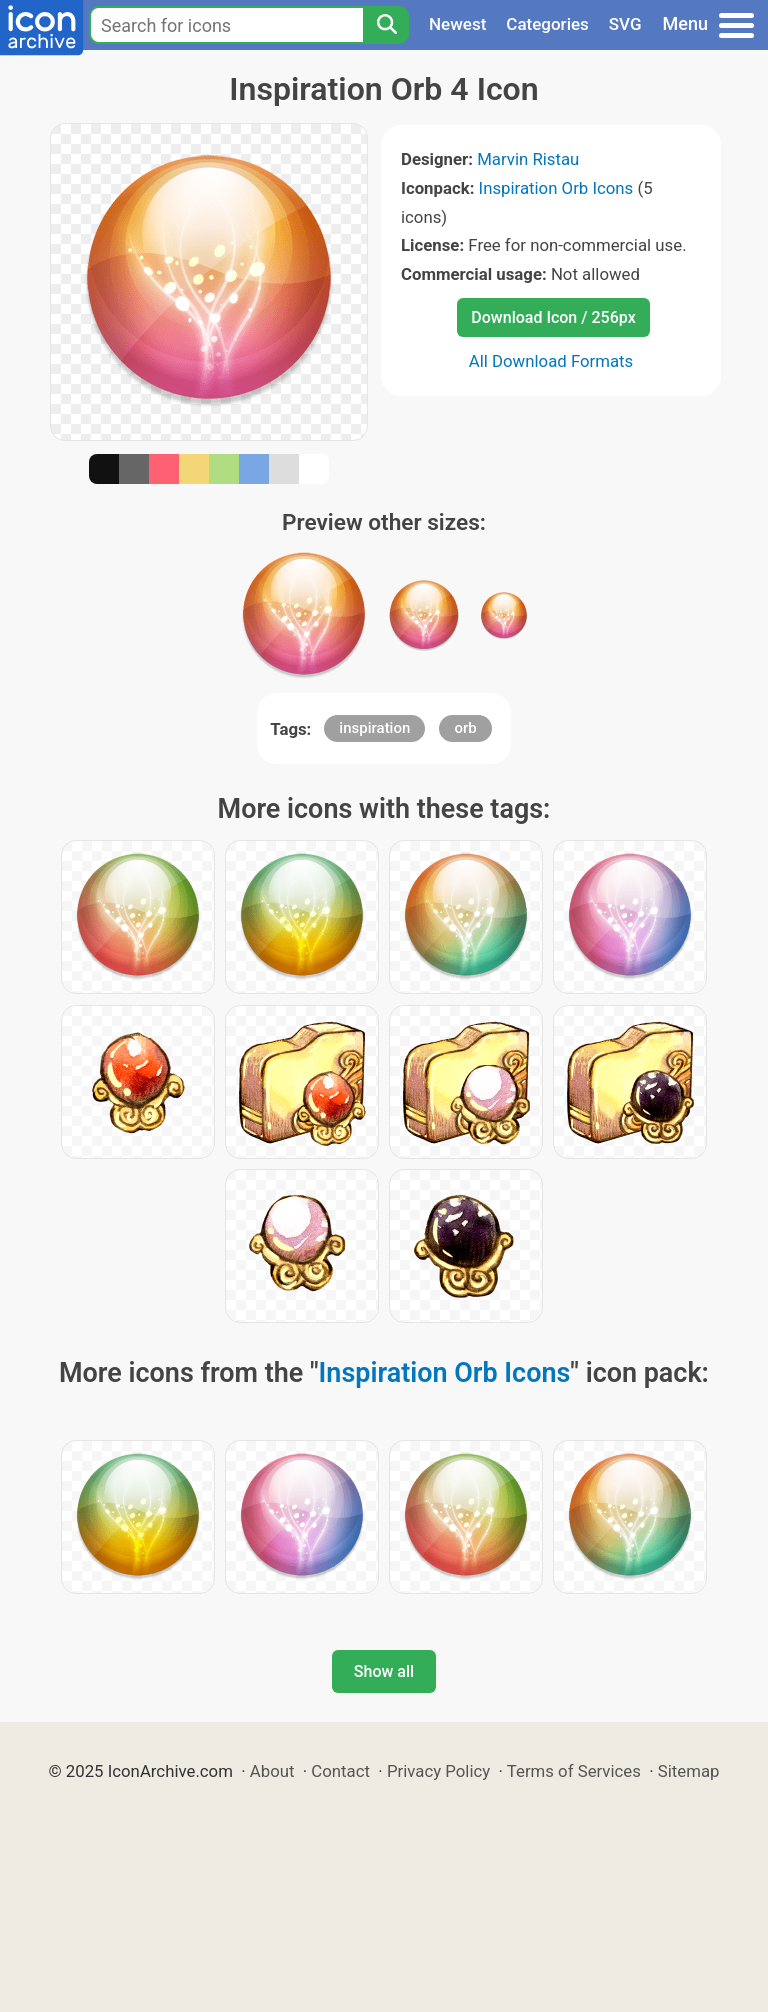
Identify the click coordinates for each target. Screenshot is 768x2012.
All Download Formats (551, 361)
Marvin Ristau (528, 159)
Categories (547, 24)
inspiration (374, 728)
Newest (457, 24)
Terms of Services (574, 1771)
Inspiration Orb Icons (556, 188)
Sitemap (689, 1771)
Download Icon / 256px (553, 317)
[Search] (386, 25)
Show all (384, 1671)
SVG (625, 24)
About (272, 1771)
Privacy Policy (438, 1771)
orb (465, 728)
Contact (340, 1771)
